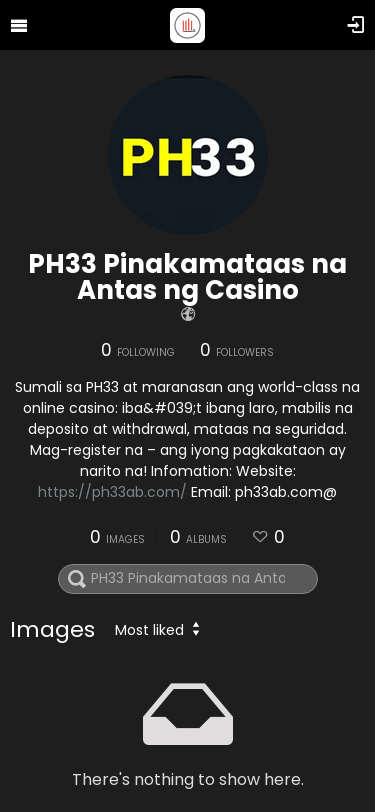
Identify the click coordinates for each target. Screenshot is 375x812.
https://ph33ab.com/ (112, 492)
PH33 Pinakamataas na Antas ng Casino (187, 277)
